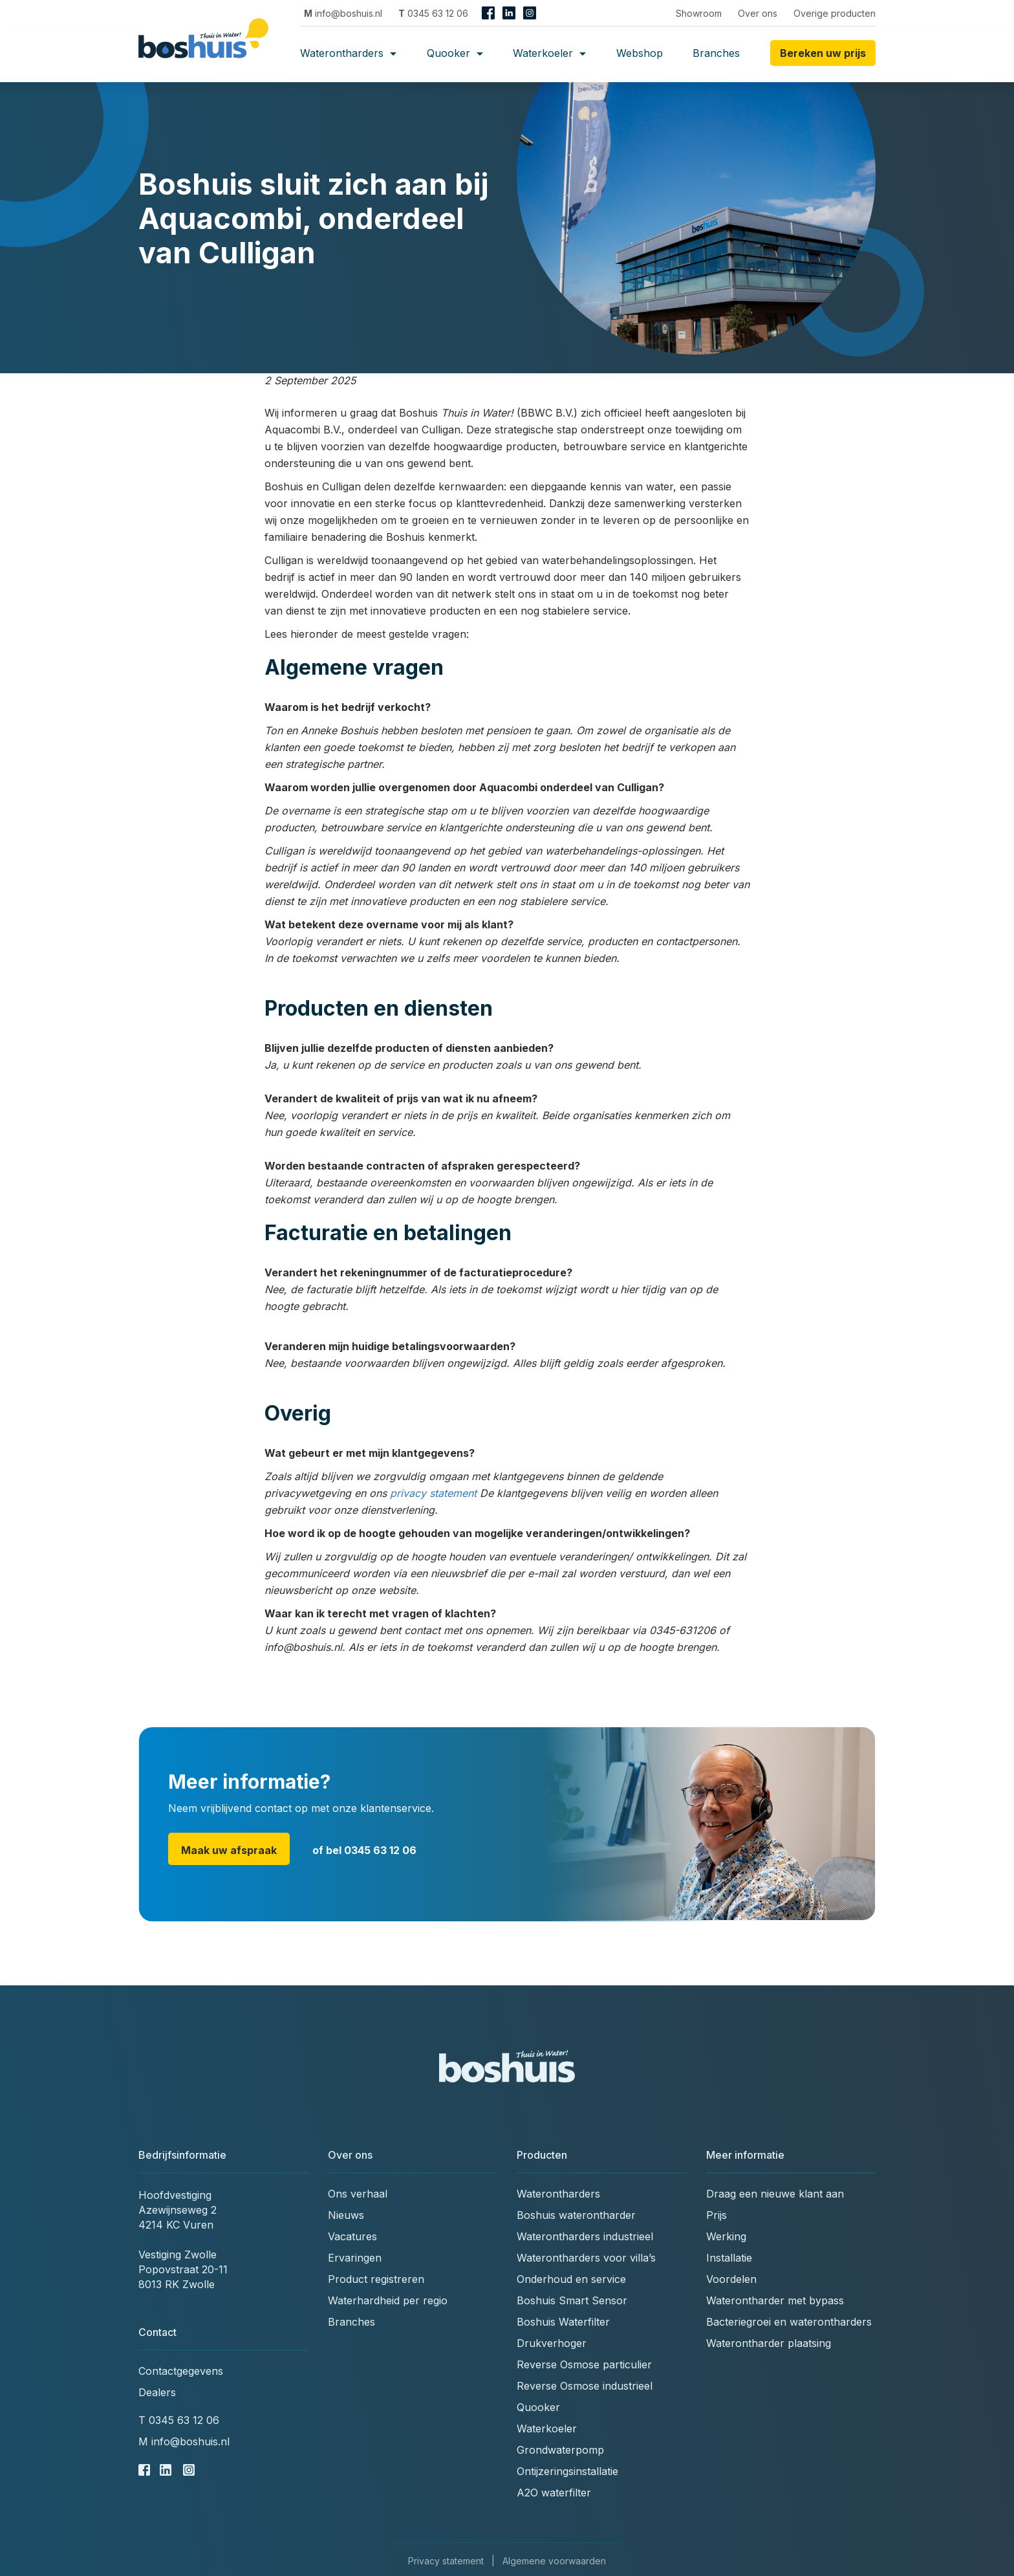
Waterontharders (348, 53)
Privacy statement (446, 2560)
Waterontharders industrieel (585, 2236)
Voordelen (731, 2279)
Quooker (455, 53)
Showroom (699, 13)
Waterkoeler (549, 53)
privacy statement (433, 1493)
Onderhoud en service (571, 2279)
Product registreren (376, 2279)
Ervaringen (355, 2257)
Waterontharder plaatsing (768, 2343)
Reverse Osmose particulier (584, 2364)
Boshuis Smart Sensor (572, 2300)
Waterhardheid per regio (388, 2300)
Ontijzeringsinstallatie (567, 2471)
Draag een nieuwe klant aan (775, 2193)
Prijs (716, 2215)
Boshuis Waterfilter (563, 2321)
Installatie (729, 2257)
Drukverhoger (552, 2343)
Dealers (157, 2392)
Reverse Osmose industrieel (585, 2385)
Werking (726, 2236)
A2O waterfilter (554, 2492)
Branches (716, 53)
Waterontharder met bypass (775, 2300)
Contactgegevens (180, 2370)
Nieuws (346, 2215)
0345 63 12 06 (433, 13)
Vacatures (352, 2236)
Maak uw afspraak (229, 1850)
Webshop (639, 53)
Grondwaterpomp (560, 2449)
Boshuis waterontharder (576, 2215)
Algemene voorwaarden (554, 2560)
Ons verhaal (357, 2193)
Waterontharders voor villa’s (586, 2257)
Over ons (757, 13)
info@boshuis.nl (343, 13)
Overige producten (834, 13)
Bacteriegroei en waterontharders (789, 2321)
